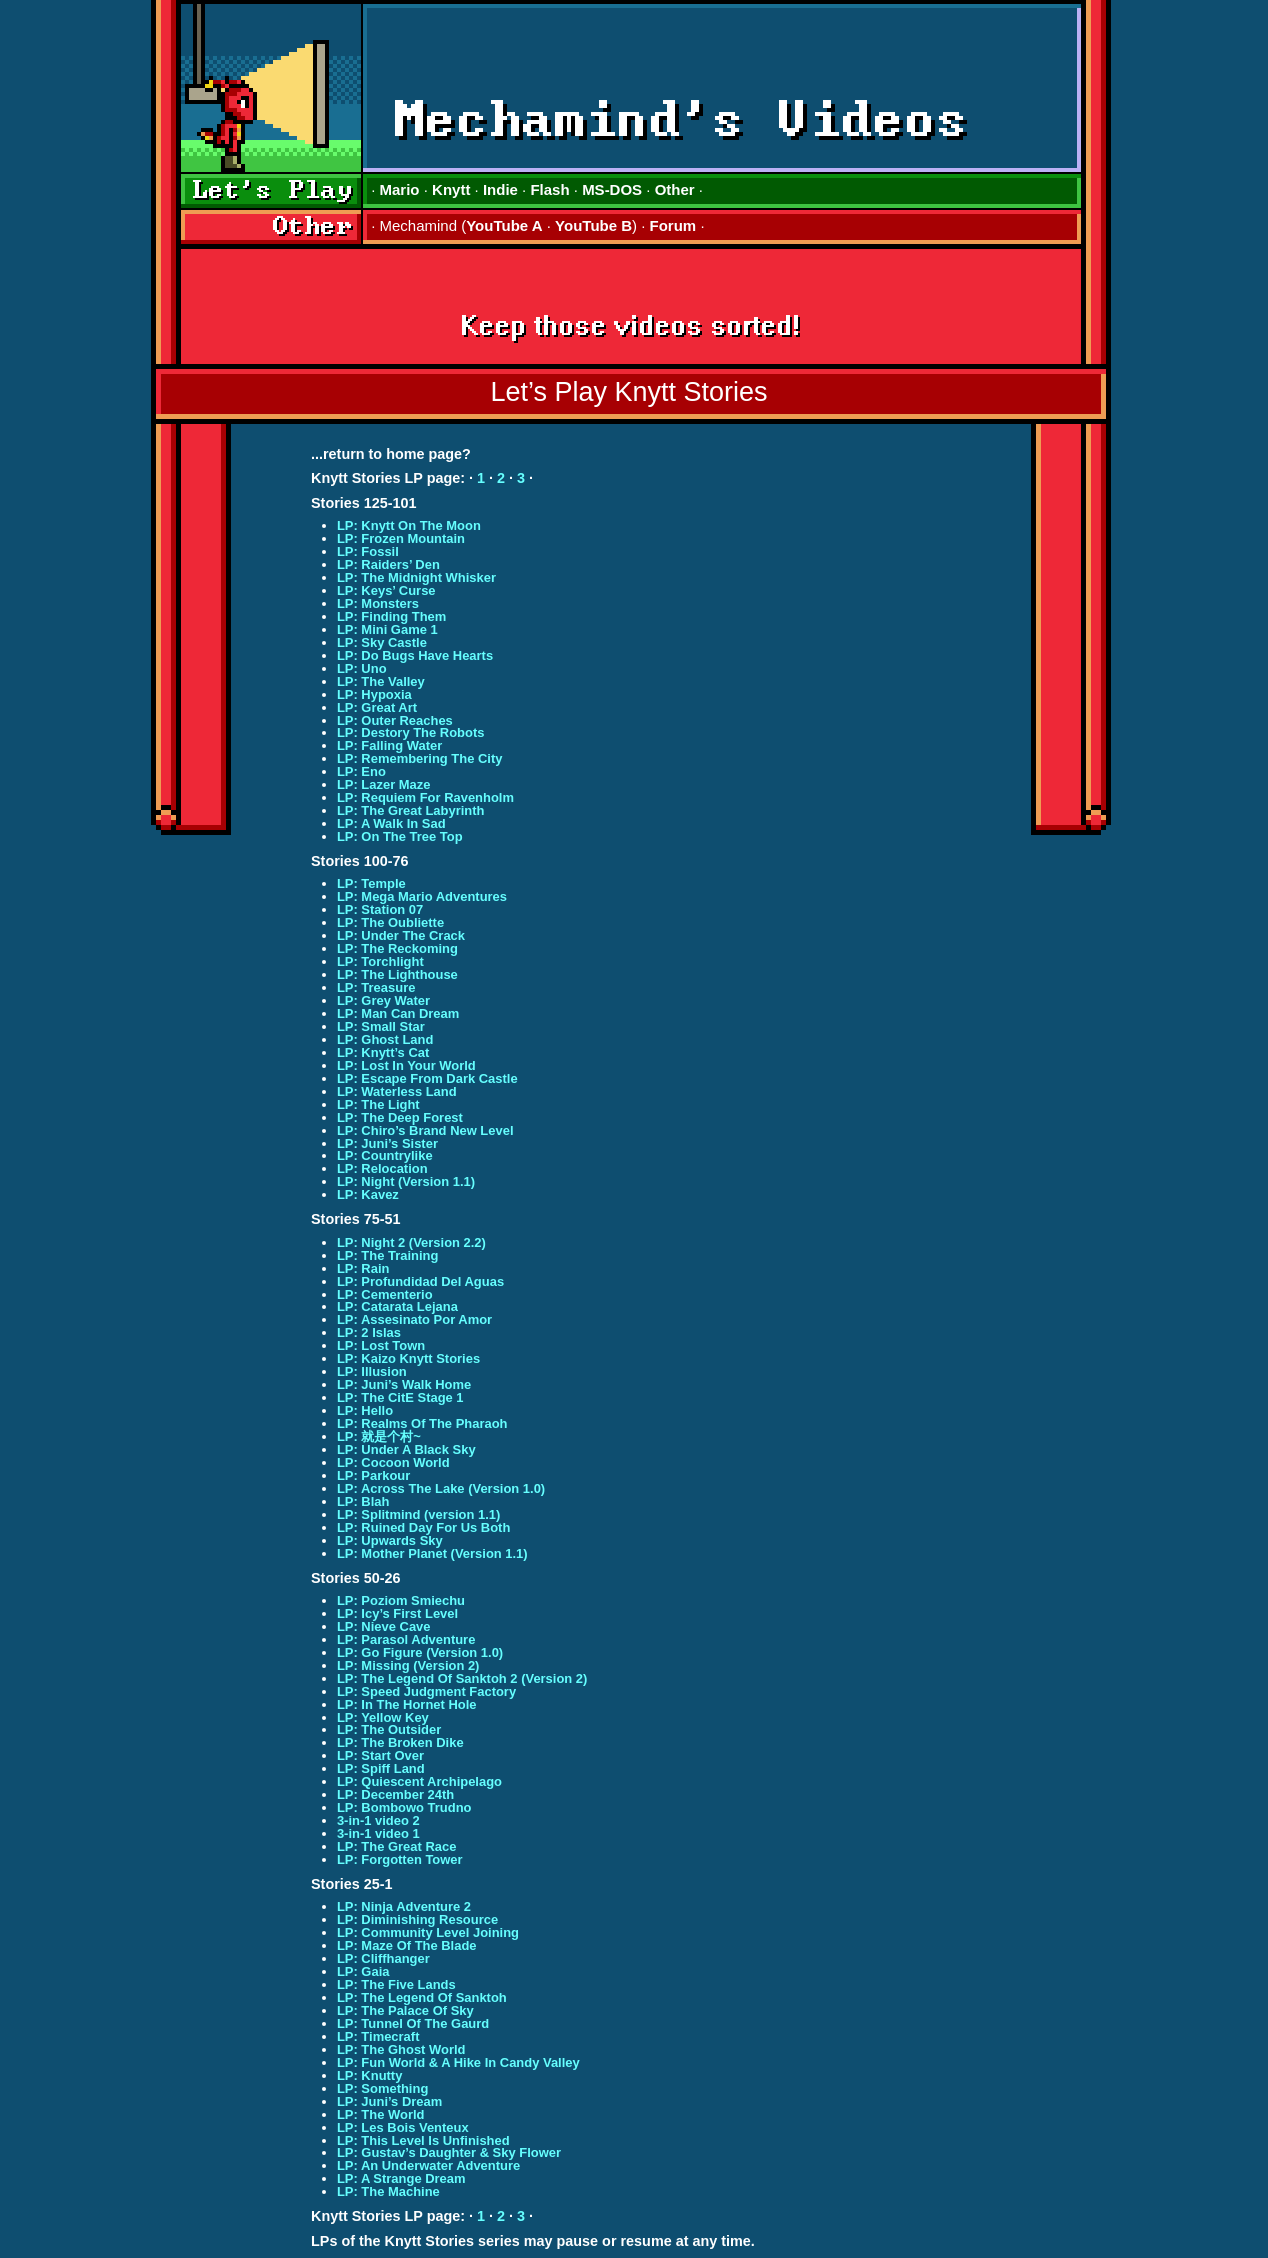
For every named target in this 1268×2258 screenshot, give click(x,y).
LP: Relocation (382, 1168)
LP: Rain (363, 1268)
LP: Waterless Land (397, 1091)
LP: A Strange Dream (401, 2178)
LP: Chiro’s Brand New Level (425, 1130)
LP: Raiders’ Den (388, 564)
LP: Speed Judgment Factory (426, 1691)
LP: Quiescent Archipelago (419, 1781)
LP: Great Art (377, 707)
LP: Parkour (373, 1475)
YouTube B (593, 225)
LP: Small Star (381, 1026)
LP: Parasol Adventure (406, 1639)
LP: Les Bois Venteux (403, 2127)
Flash (549, 189)
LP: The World (381, 2114)
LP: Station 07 (380, 909)
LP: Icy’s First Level (397, 1613)
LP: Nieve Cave (384, 1626)
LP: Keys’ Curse (386, 590)
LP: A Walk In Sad (391, 823)
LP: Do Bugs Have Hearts (415, 655)
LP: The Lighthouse (397, 974)
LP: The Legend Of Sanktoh (422, 1997)
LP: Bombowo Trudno (404, 1807)
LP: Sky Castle (382, 642)
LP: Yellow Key (383, 1717)
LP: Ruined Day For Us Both (423, 1527)
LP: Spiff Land (381, 1768)
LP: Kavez (368, 1194)
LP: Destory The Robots (411, 732)
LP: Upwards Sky (390, 1540)
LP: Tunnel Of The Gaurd (413, 2023)
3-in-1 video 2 (378, 1820)
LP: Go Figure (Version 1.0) (420, 1652)
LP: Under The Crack (401, 935)
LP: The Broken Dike (400, 1742)
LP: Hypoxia (374, 694)
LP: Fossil (368, 551)
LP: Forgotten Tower (400, 1859)
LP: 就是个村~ (379, 1436)
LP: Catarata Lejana (397, 1306)
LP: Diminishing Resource (417, 1919)
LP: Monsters (378, 603)
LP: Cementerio (385, 1294)
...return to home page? (391, 454)
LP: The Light (378, 1104)
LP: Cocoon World (393, 1462)
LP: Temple (371, 883)
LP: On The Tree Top (400, 836)
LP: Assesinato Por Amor (414, 1319)
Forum (673, 225)
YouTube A (504, 225)
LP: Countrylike (385, 1155)
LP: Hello (365, 1410)
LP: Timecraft (378, 2036)
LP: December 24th (395, 1794)
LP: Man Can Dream (398, 1013)
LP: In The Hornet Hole (407, 1704)
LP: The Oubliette (390, 922)
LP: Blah (363, 1501)
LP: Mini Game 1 (387, 629)
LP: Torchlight (380, 961)
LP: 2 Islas (369, 1332)
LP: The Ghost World (401, 2049)
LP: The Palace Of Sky (405, 2010)
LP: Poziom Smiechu (401, 1600)
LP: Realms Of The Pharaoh (422, 1423)
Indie (500, 189)
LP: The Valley (381, 681)
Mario (400, 189)
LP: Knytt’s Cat (383, 1052)
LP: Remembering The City (420, 758)
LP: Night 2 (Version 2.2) (411, 1242)
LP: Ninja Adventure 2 (404, 1906)
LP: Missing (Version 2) (408, 1665)
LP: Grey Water (383, 1000)
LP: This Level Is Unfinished (423, 2140)
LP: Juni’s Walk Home (404, 1384)
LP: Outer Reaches (395, 720)
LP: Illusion (372, 1371)
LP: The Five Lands (396, 1984)
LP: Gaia (363, 1971)
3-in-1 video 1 (378, 1833)
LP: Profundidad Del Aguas (420, 1281)
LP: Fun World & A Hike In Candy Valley (458, 2062)
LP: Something (382, 2088)
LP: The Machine (388, 2191)
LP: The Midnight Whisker (416, 577)
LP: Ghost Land (385, 1039)
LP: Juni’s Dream (389, 2101)
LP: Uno (362, 668)
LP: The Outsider (389, 1729)
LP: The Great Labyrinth (411, 810)
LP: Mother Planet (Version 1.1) (432, 1553)
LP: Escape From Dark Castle (427, 1078)
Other (675, 189)
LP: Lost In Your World (406, 1065)
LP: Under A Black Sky (406, 1449)
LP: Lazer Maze (384, 784)
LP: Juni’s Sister (387, 1143)
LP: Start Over (380, 1755)
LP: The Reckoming (397, 948)
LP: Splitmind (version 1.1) (418, 1514)
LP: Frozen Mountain (401, 538)
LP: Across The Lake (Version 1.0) (441, 1488)
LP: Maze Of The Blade (407, 1945)
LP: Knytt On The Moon (409, 525)
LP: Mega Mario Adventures (422, 896)
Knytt (451, 189)
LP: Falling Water (389, 745)
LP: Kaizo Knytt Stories (408, 1358)
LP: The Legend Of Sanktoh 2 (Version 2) (462, 1678)
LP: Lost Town (381, 1345)
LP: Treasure (376, 987)
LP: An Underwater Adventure (428, 2165)
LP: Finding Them (391, 616)
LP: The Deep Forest (400, 1117)
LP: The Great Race (397, 1846)
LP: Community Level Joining (428, 1932)
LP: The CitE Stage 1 (400, 1397)
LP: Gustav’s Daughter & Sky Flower (449, 2152)
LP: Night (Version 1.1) (406, 1181)
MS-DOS (612, 189)
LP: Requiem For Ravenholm (425, 797)
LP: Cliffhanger (383, 1958)
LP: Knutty (369, 2075)
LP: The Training (387, 1255)
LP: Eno (361, 771)
